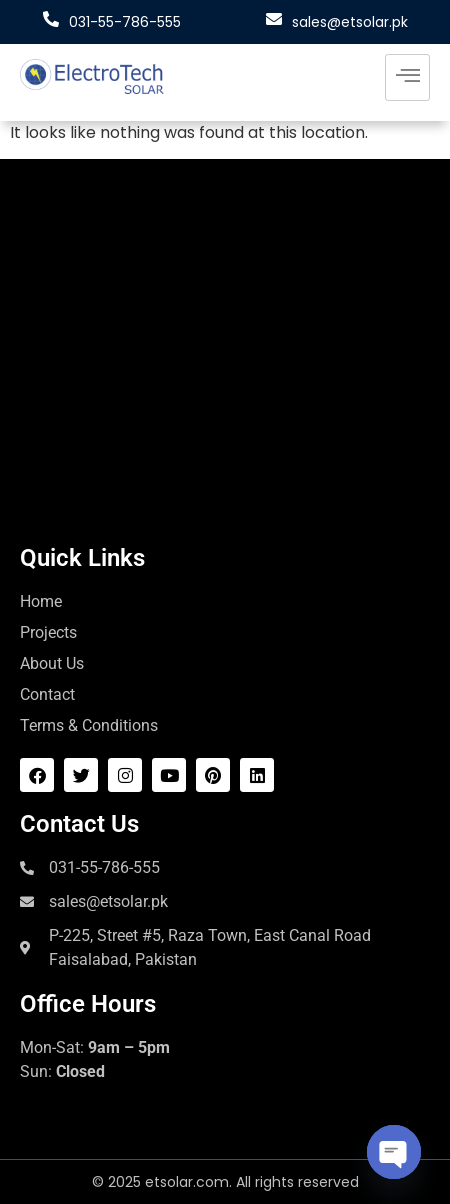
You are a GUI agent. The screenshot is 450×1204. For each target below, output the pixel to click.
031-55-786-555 (125, 22)
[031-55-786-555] (51, 19)
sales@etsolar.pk (350, 22)
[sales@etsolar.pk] (274, 19)
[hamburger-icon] (407, 77)
